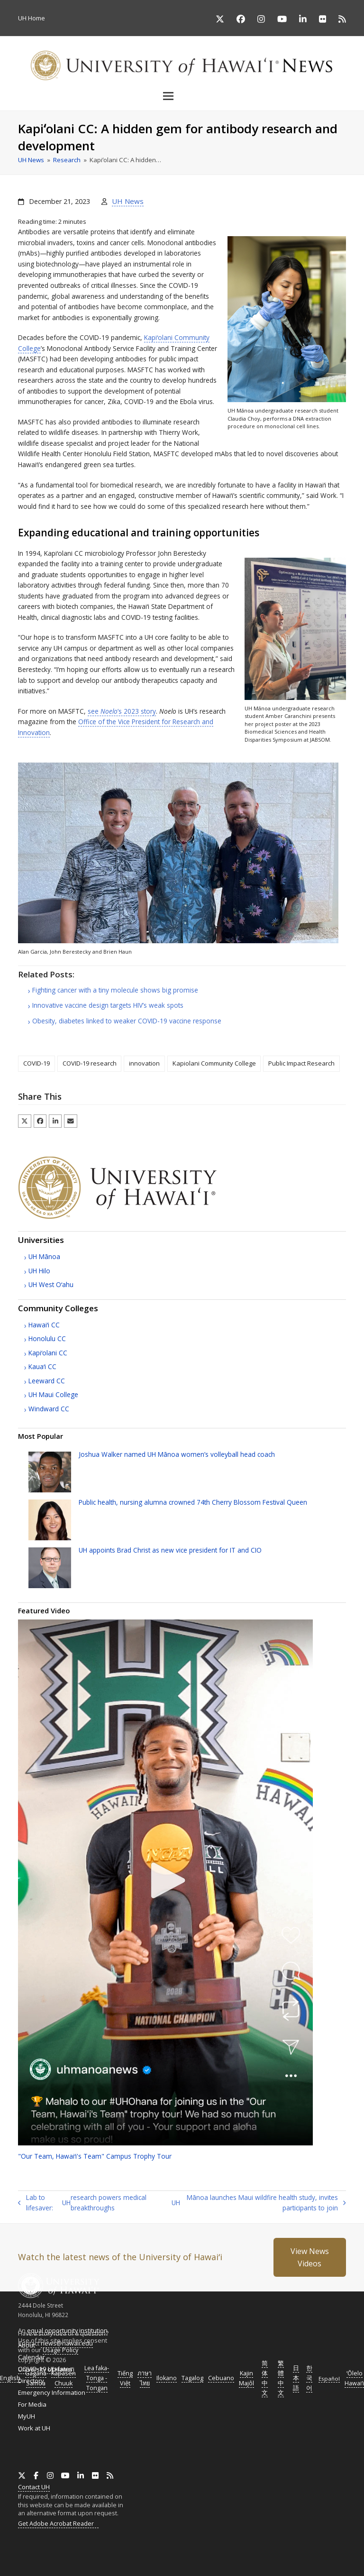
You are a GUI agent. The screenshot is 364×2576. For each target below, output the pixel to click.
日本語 (296, 2378)
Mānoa (44, 1256)
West (50, 1284)
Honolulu (47, 1338)
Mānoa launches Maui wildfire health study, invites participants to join (259, 2203)
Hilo (39, 1270)
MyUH (26, 2416)
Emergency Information (51, 2392)
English (10, 2378)
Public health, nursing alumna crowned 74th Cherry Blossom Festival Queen (193, 1502)
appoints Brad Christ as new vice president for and (170, 1550)
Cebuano (221, 2378)
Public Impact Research (301, 1063)
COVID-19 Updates (45, 2368)
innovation (144, 1063)
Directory (31, 2380)
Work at (34, 2428)
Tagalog (192, 2378)
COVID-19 (36, 1063)
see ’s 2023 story (122, 711)
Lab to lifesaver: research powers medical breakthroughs (82, 2203)
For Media (32, 2404)
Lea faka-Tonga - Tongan (96, 2378)
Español (329, 2378)
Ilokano (166, 2378)
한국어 (309, 2378)
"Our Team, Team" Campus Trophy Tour (95, 2156)
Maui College (53, 1394)
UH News (128, 201)
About (26, 2345)
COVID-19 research (90, 1063)
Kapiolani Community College (214, 1063)
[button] (182, 96)
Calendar (31, 2357)
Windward (48, 1408)
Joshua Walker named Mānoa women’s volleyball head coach (177, 1454)
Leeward (46, 1380)
